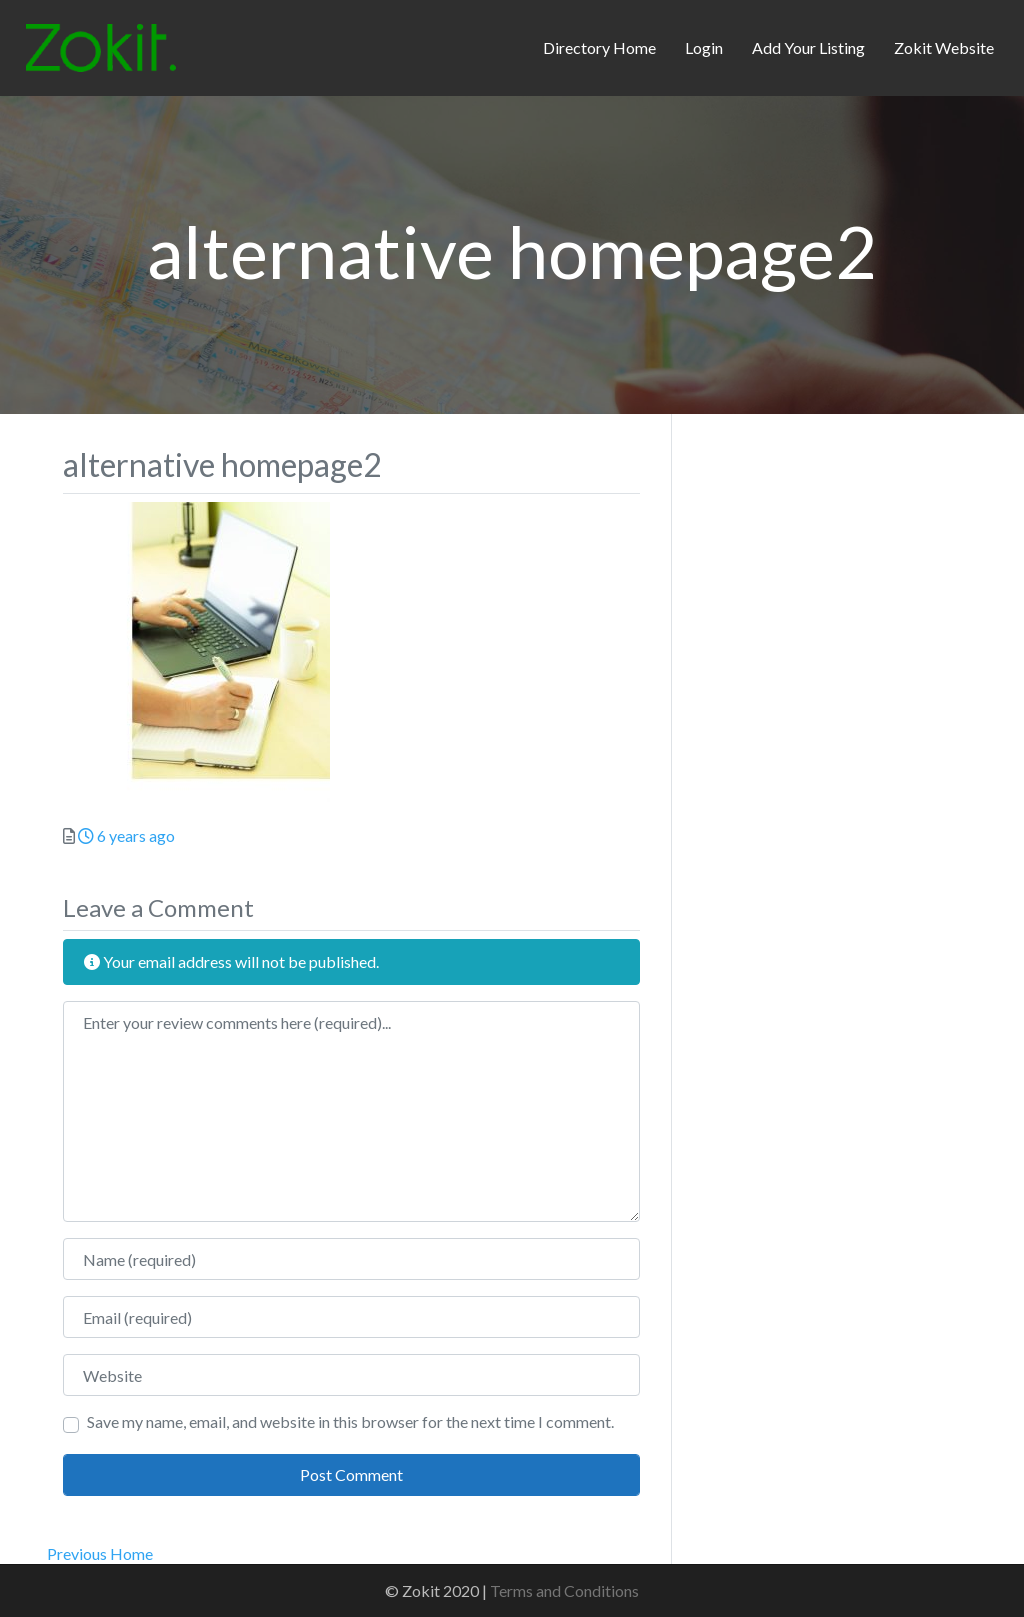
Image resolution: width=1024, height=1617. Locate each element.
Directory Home (599, 47)
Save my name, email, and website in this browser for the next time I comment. (350, 1421)
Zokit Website (944, 47)
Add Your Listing (808, 47)
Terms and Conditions (564, 1590)
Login (704, 47)
